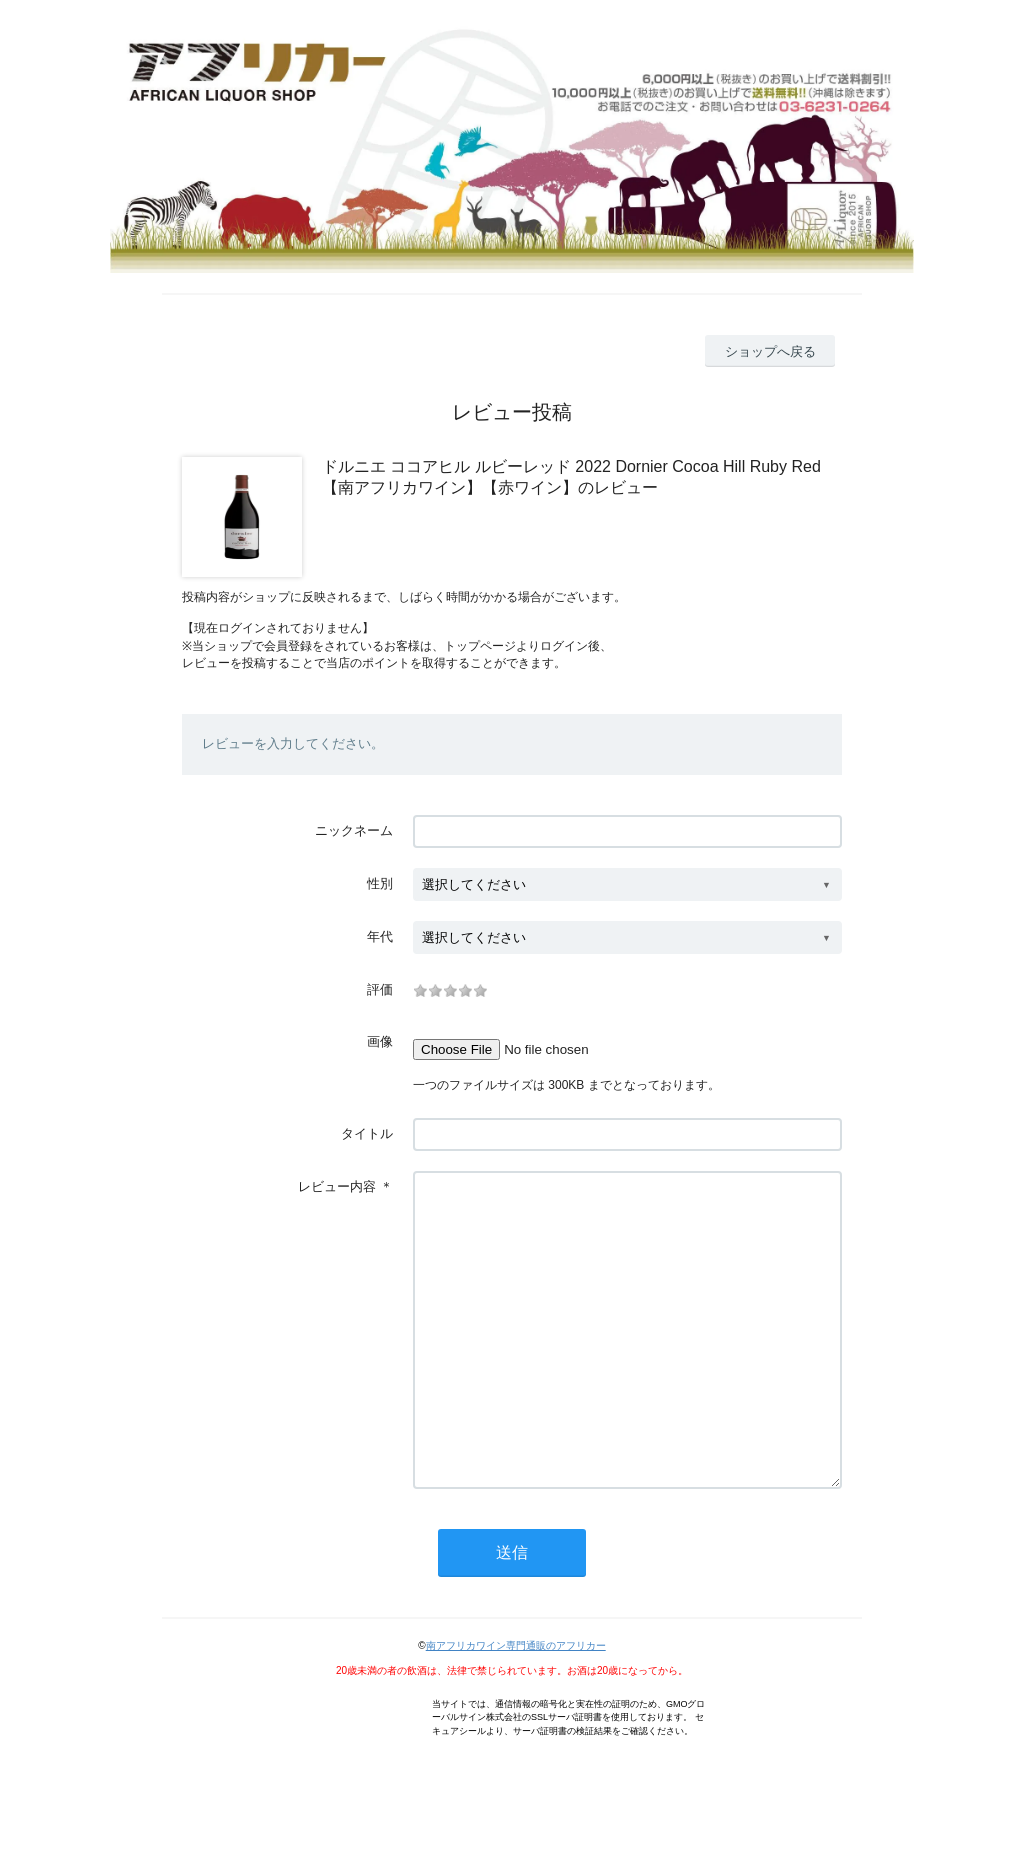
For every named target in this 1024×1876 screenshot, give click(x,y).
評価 (380, 989)
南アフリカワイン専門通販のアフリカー (516, 1705)
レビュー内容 (337, 1186)
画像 (380, 1041)
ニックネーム (354, 830)
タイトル (367, 1133)
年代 (380, 936)
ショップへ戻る (770, 351)
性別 (380, 883)
